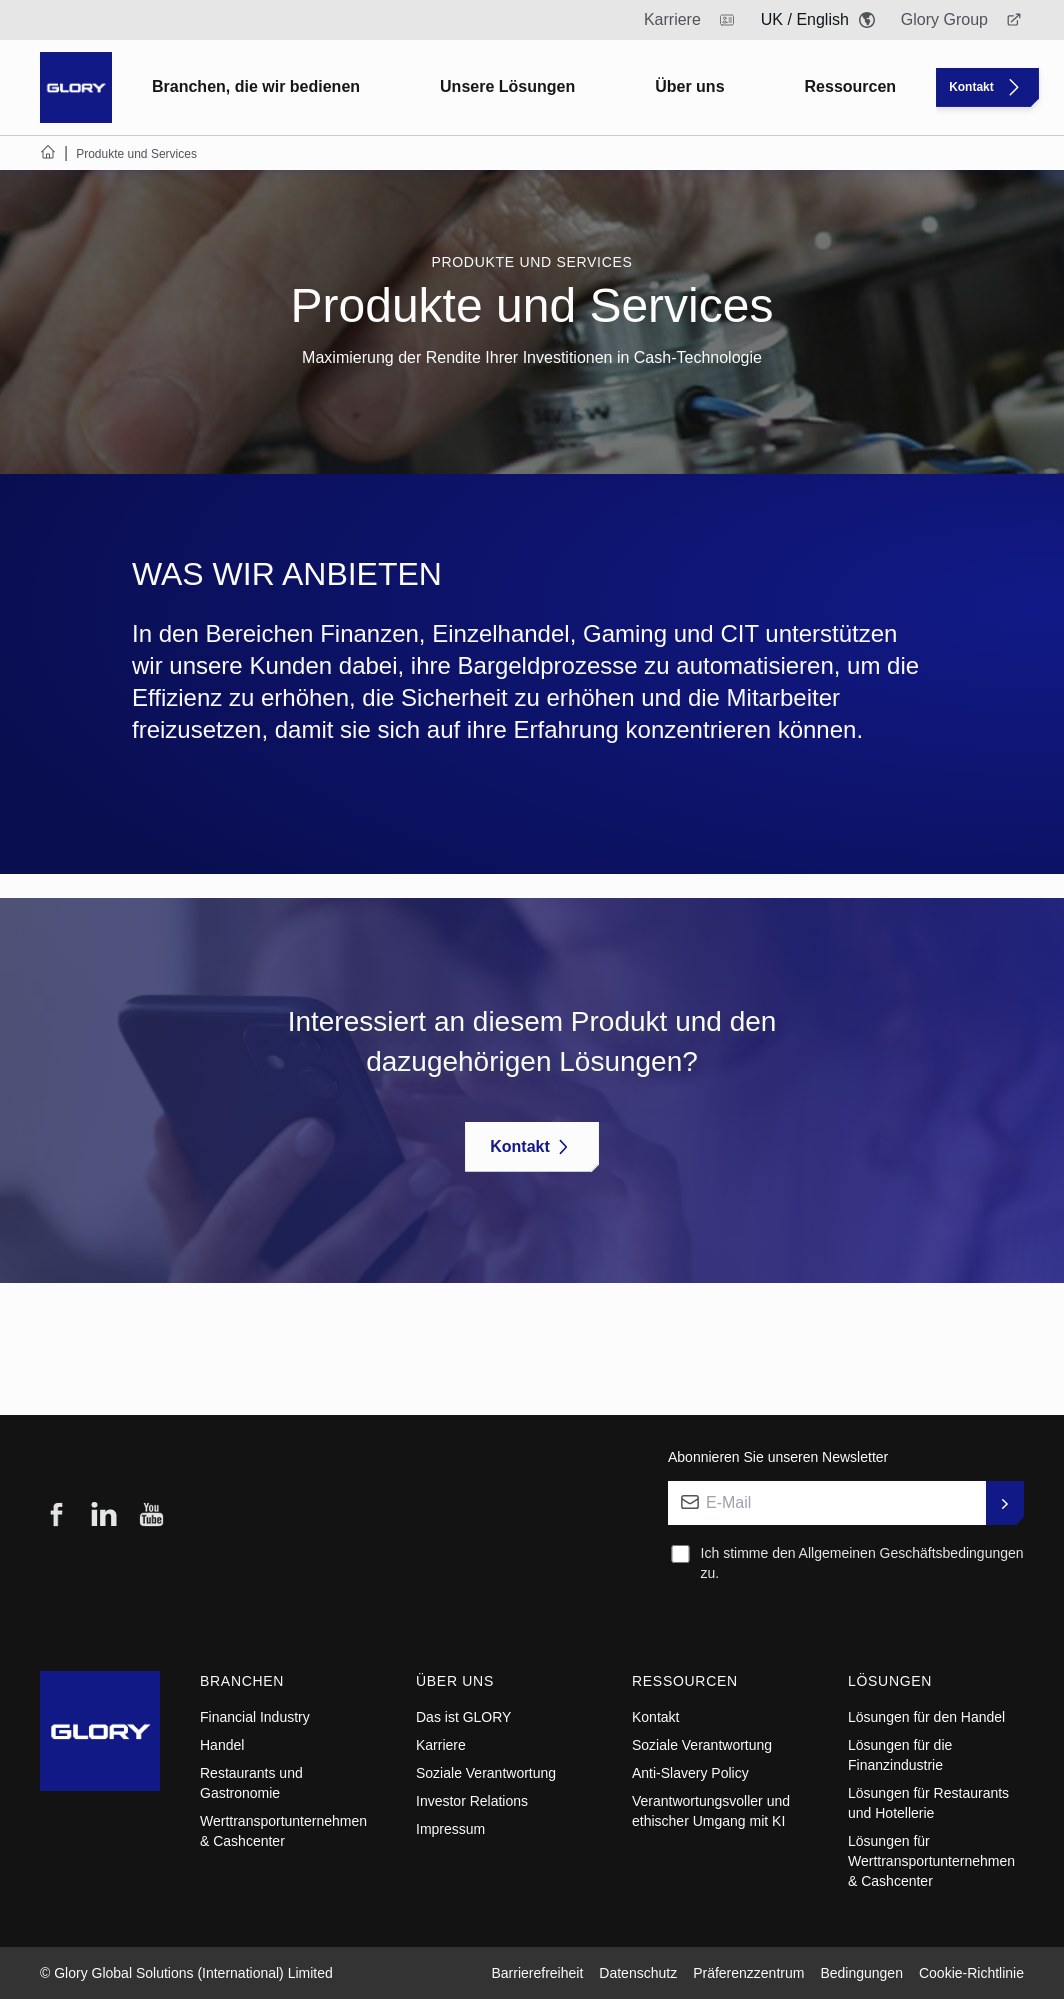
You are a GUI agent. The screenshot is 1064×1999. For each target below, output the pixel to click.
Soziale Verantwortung (486, 1773)
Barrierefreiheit (537, 1973)
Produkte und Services (531, 262)
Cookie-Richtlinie (971, 1973)
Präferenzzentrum (748, 1973)
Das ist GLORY (463, 1717)
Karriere (441, 1745)
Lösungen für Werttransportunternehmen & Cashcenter (931, 1861)
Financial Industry (255, 1717)
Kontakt (655, 1717)
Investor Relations (472, 1801)
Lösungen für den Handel (926, 1717)
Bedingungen (861, 1973)
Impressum (450, 1829)
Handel (222, 1745)
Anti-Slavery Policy (690, 1773)
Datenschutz (638, 1973)
